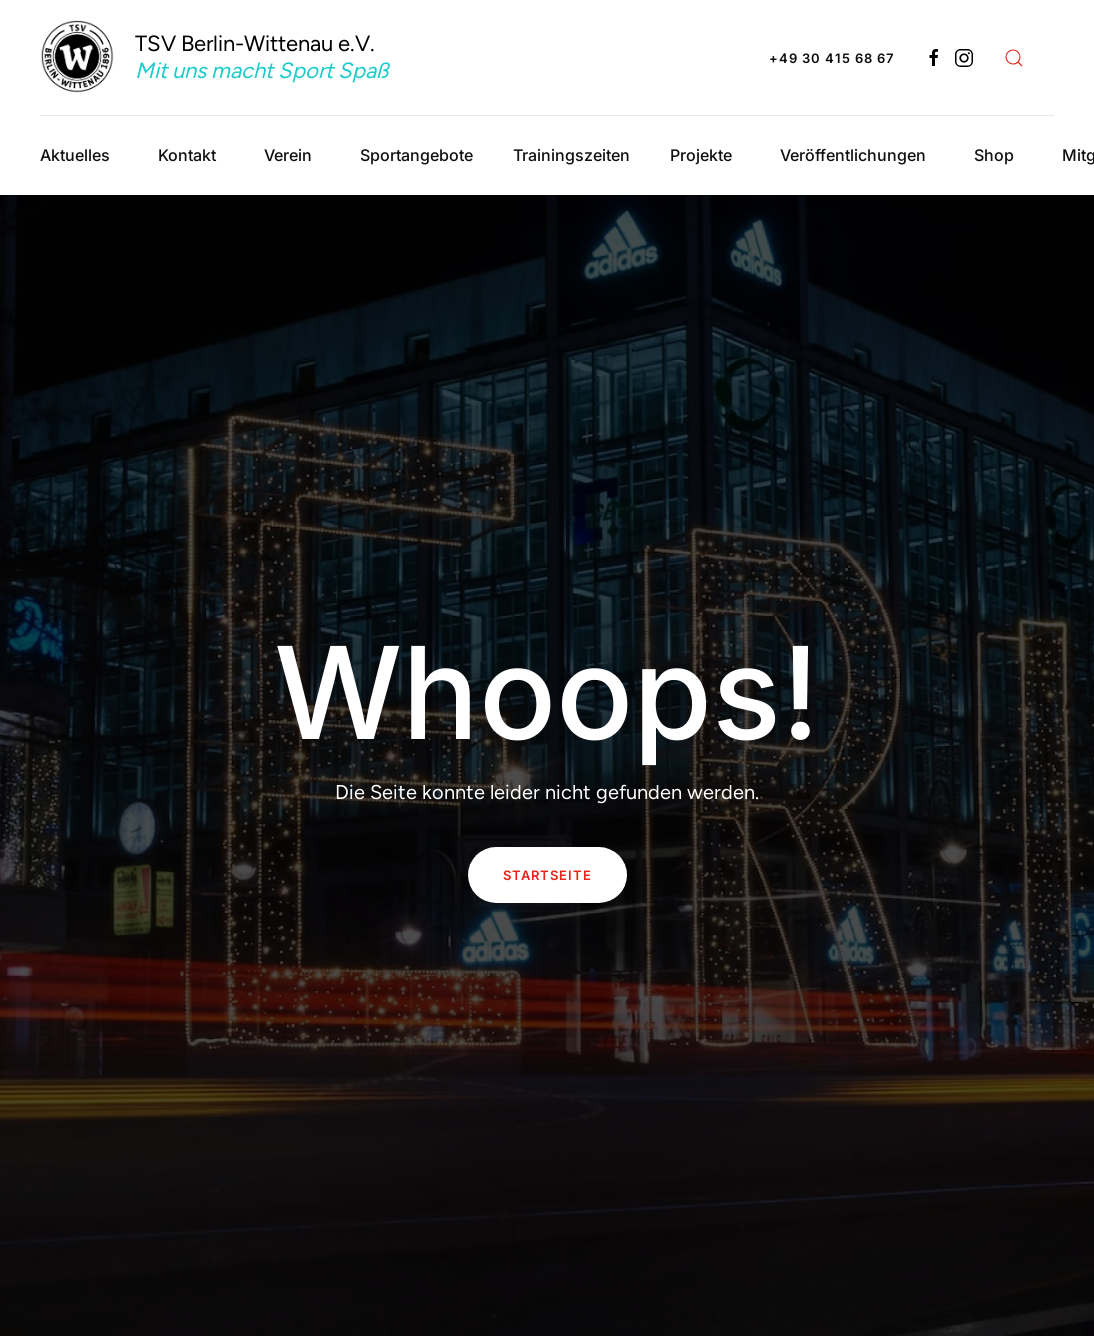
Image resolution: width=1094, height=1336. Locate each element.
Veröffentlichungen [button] (853, 155)
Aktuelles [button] (75, 155)
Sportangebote (416, 155)
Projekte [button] (701, 155)
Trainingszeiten (571, 155)
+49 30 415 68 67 (831, 58)
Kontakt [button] (187, 155)
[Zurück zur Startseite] (237, 57)
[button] (1014, 58)
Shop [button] (994, 155)
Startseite (547, 875)
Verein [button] (288, 155)
